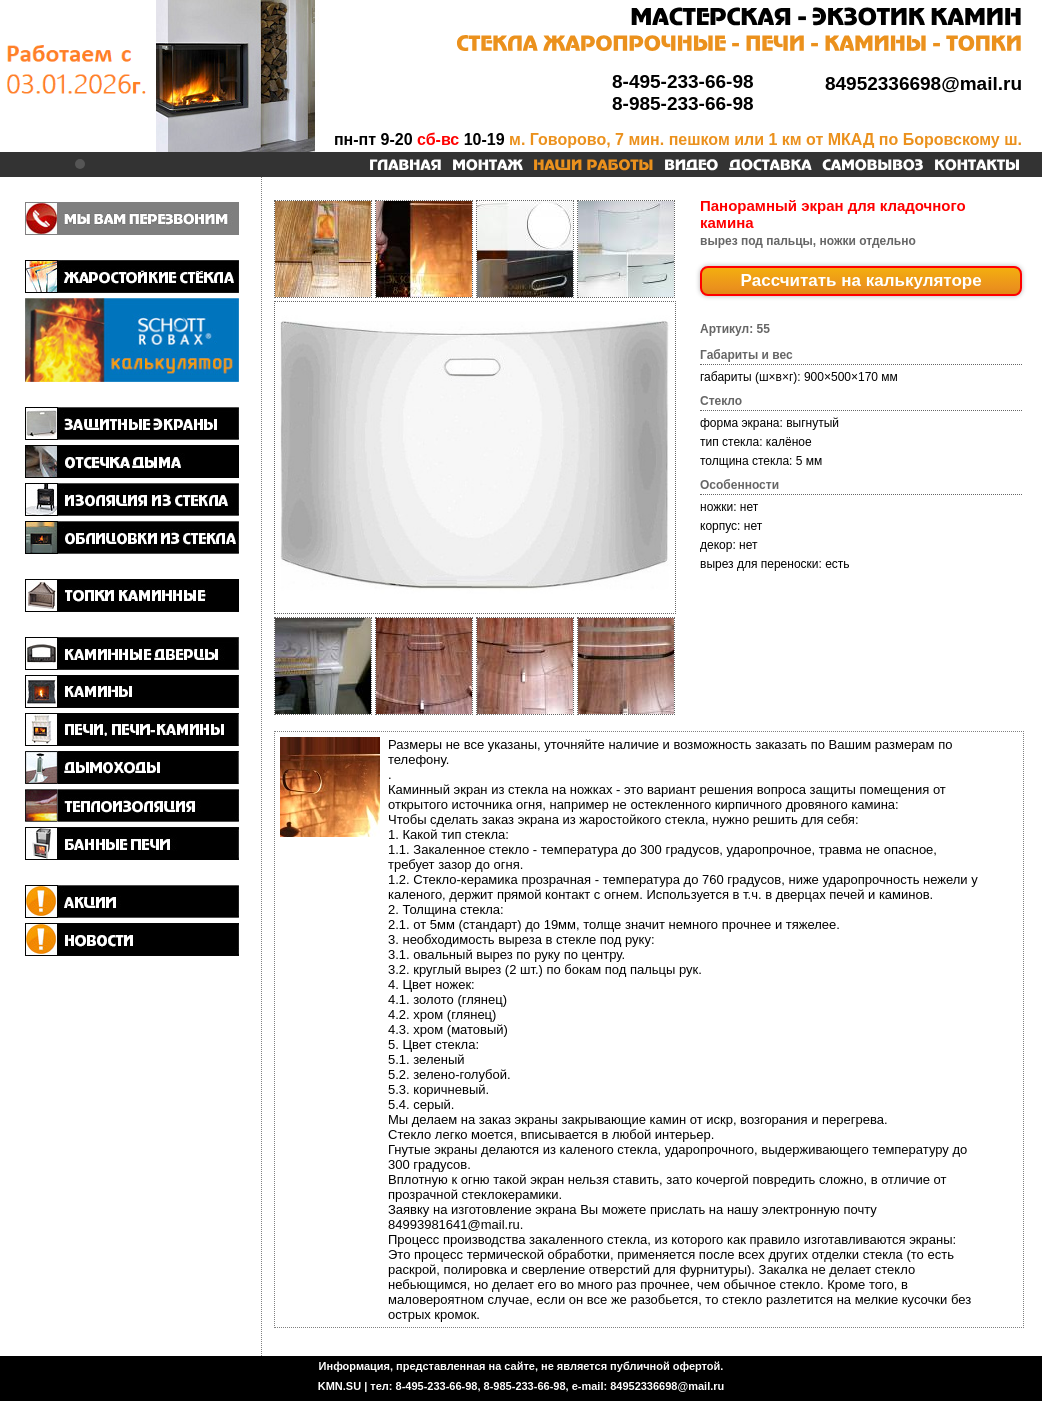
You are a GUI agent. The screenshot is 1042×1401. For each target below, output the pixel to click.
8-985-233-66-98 (683, 103)
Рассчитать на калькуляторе (861, 280)
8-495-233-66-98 (683, 81)
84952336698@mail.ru (923, 83)
